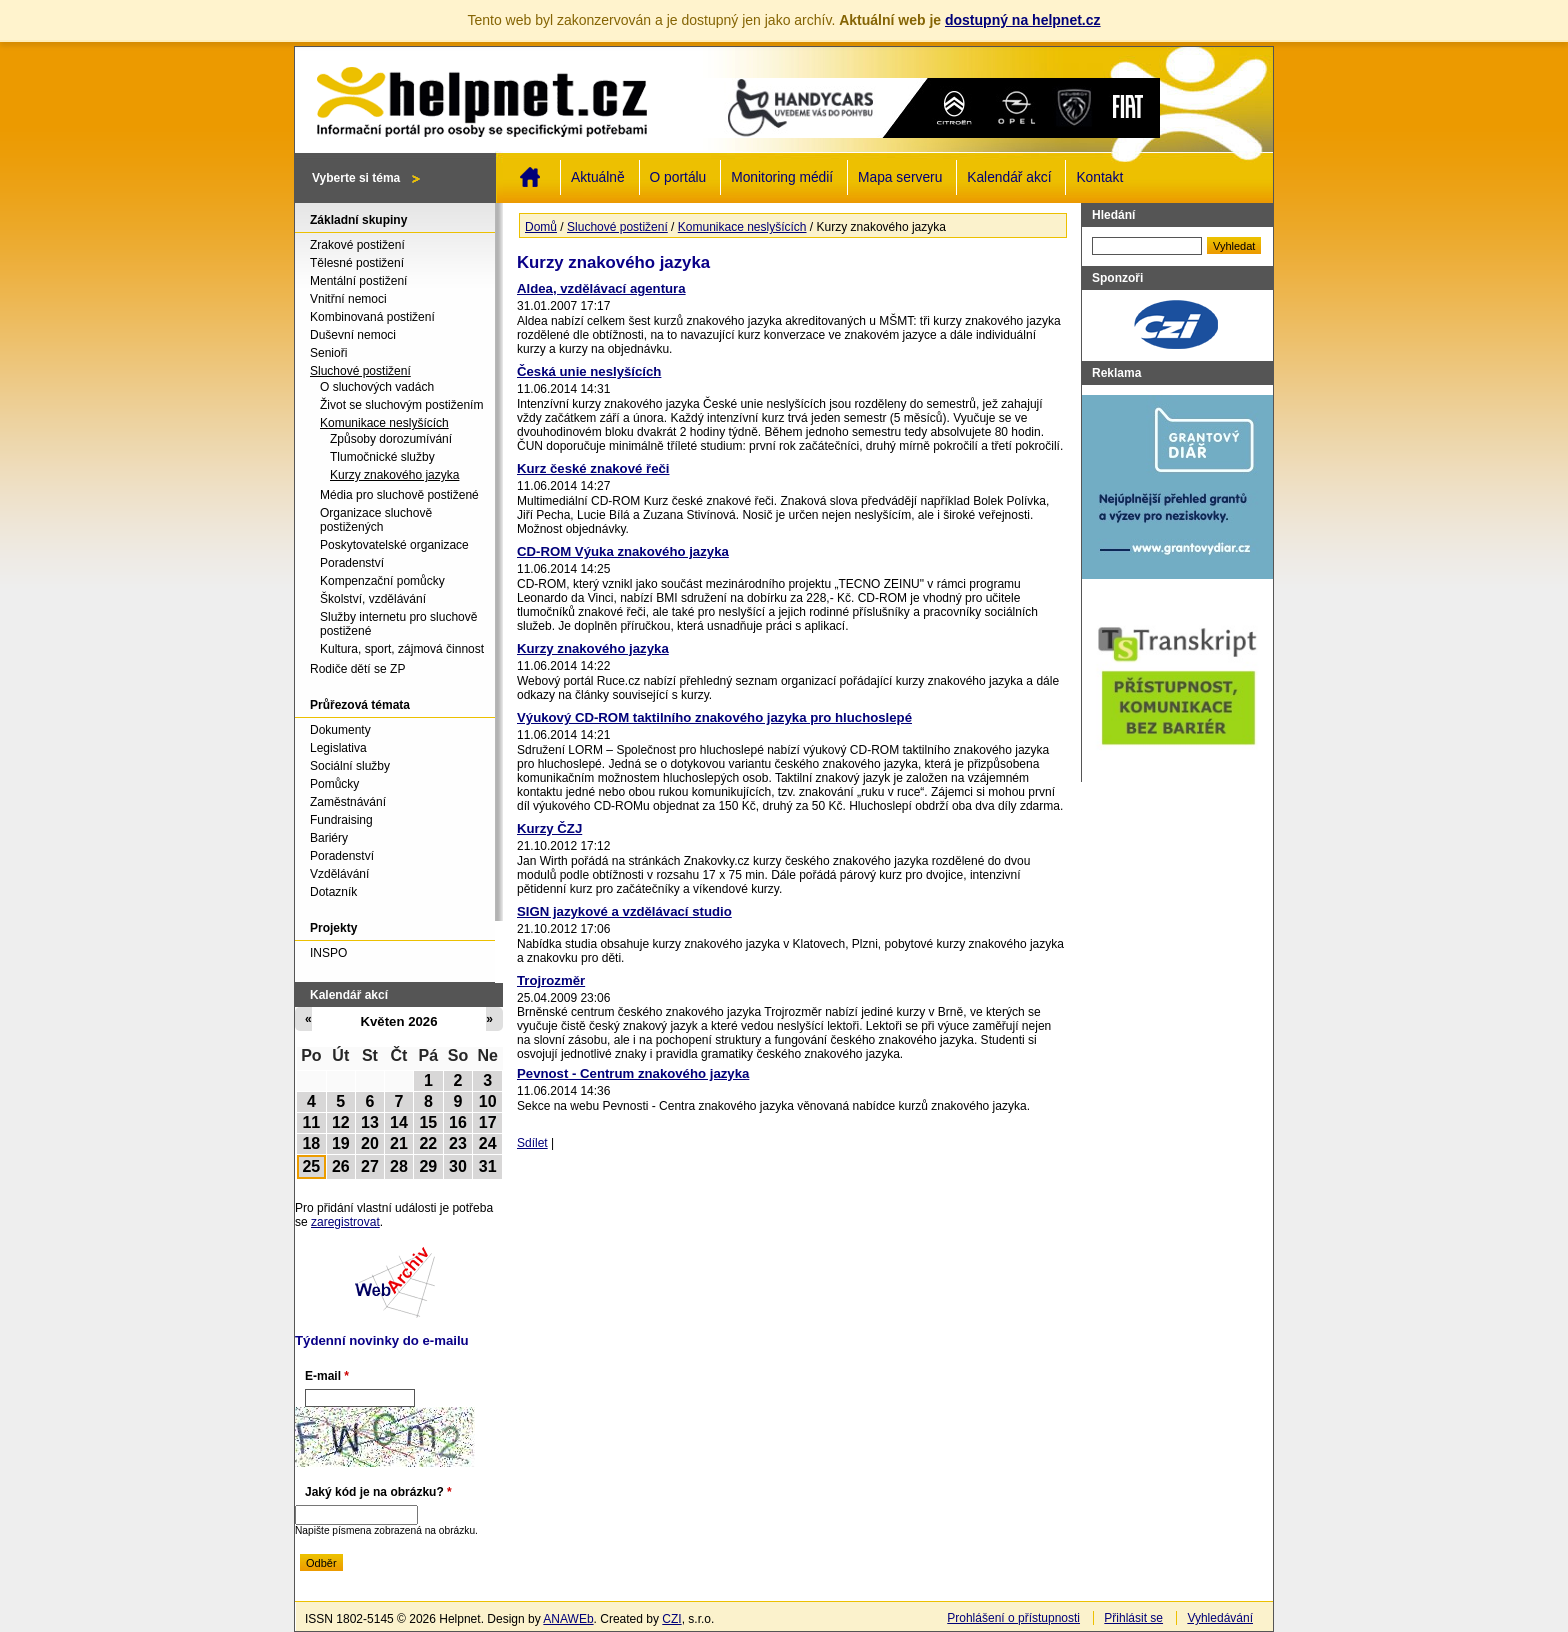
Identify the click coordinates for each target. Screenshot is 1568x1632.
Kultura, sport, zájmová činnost (402, 649)
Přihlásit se (1133, 1618)
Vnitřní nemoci (348, 299)
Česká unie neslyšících (589, 371)
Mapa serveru (900, 177)
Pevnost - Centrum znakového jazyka (633, 1073)
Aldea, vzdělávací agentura (601, 288)
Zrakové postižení (357, 245)
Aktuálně (598, 177)
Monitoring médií (782, 177)
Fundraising (341, 820)
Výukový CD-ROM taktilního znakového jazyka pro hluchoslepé (714, 717)
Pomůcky (334, 784)
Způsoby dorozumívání (391, 439)
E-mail (327, 1376)
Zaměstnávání (348, 802)
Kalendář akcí (1009, 177)
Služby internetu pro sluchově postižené (398, 624)
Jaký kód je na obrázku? (378, 1492)
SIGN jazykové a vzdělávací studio (624, 911)
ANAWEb (568, 1619)
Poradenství (352, 563)
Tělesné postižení (357, 263)
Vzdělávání (339, 874)
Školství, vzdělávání (373, 599)
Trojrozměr (551, 980)
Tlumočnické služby (382, 457)
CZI (671, 1619)
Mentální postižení (358, 281)
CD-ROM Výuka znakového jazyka (623, 551)
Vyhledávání (1220, 1618)
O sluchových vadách (377, 387)
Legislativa (338, 748)
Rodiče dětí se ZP (357, 669)
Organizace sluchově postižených (376, 520)
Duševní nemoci (353, 335)
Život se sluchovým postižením (401, 405)
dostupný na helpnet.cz (1023, 20)
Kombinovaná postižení (372, 317)
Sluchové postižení (617, 227)
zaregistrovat (345, 1222)
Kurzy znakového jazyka (593, 648)
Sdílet (532, 1143)
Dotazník (333, 892)
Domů (530, 177)
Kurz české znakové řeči (593, 468)
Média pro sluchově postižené (399, 495)
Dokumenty (340, 730)
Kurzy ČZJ (549, 828)
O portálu (678, 177)
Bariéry (329, 838)
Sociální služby (350, 766)
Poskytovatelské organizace (394, 545)
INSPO (328, 953)
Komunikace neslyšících (742, 227)
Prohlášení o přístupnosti (1013, 1618)
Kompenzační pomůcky (382, 581)
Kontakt (1099, 177)
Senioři (328, 353)
